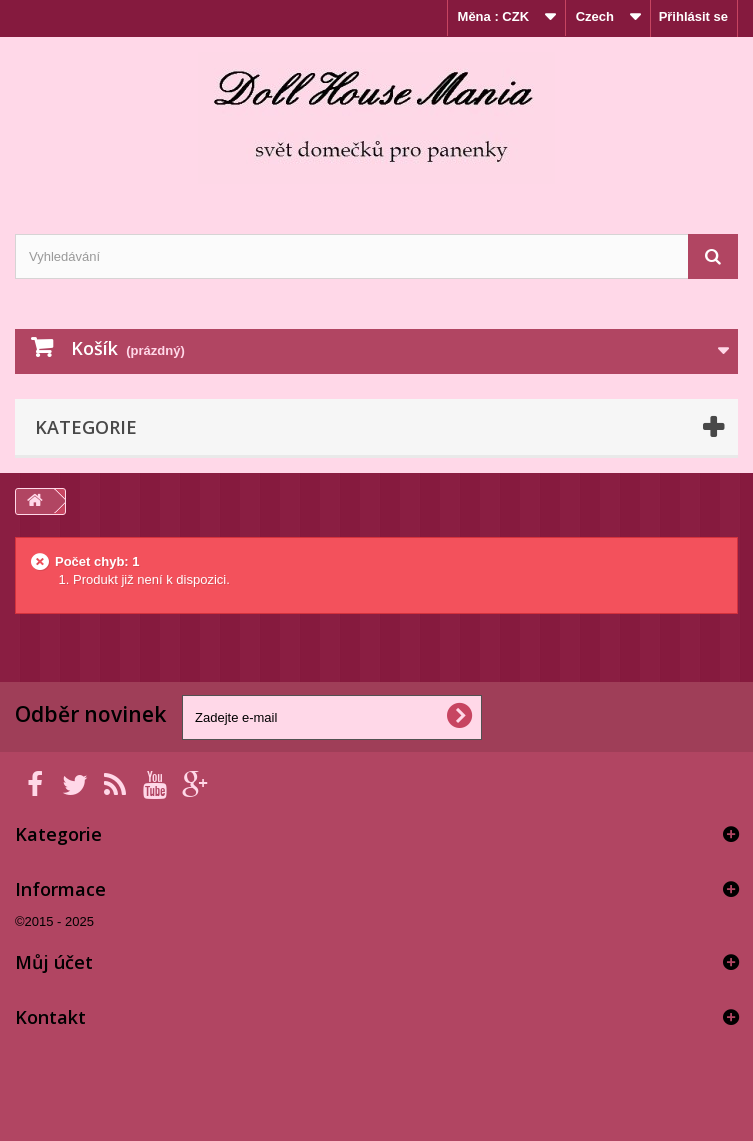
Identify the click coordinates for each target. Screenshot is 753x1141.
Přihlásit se (693, 16)
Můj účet (54, 962)
